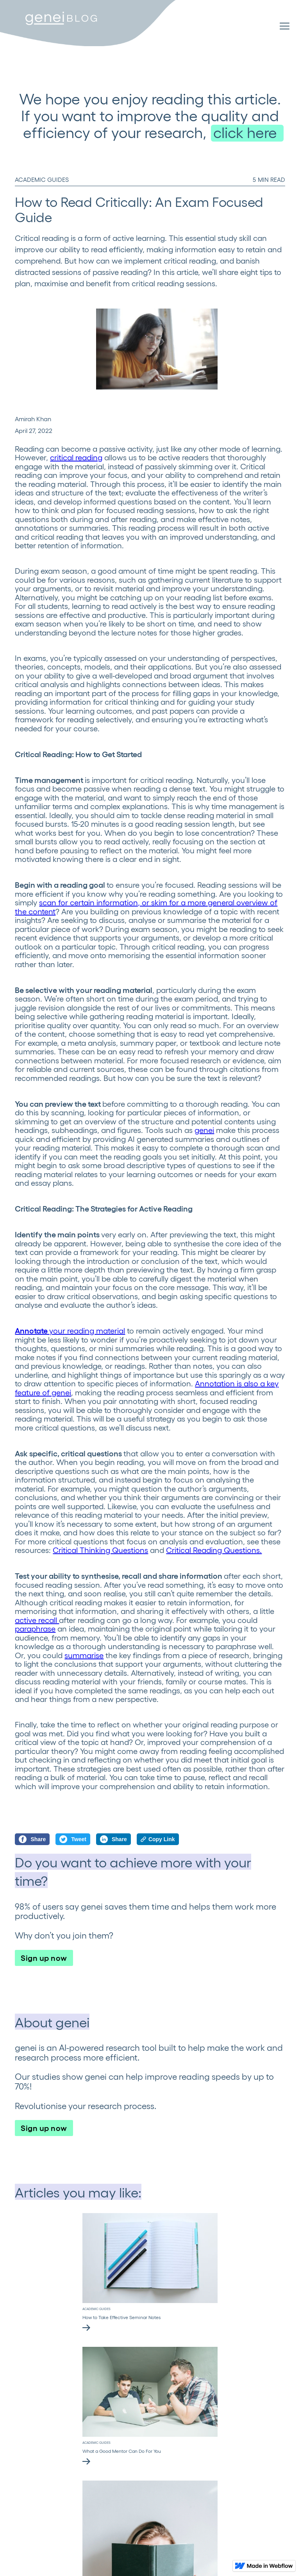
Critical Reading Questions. (214, 1550)
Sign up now (44, 1957)
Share (32, 1839)
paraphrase (35, 1628)
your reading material (70, 1330)
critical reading (76, 457)
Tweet (72, 1839)
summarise (84, 1655)
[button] (285, 26)
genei (204, 1130)
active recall (37, 1620)
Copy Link (158, 1839)
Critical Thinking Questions (100, 1550)
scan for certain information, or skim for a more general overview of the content (146, 907)
